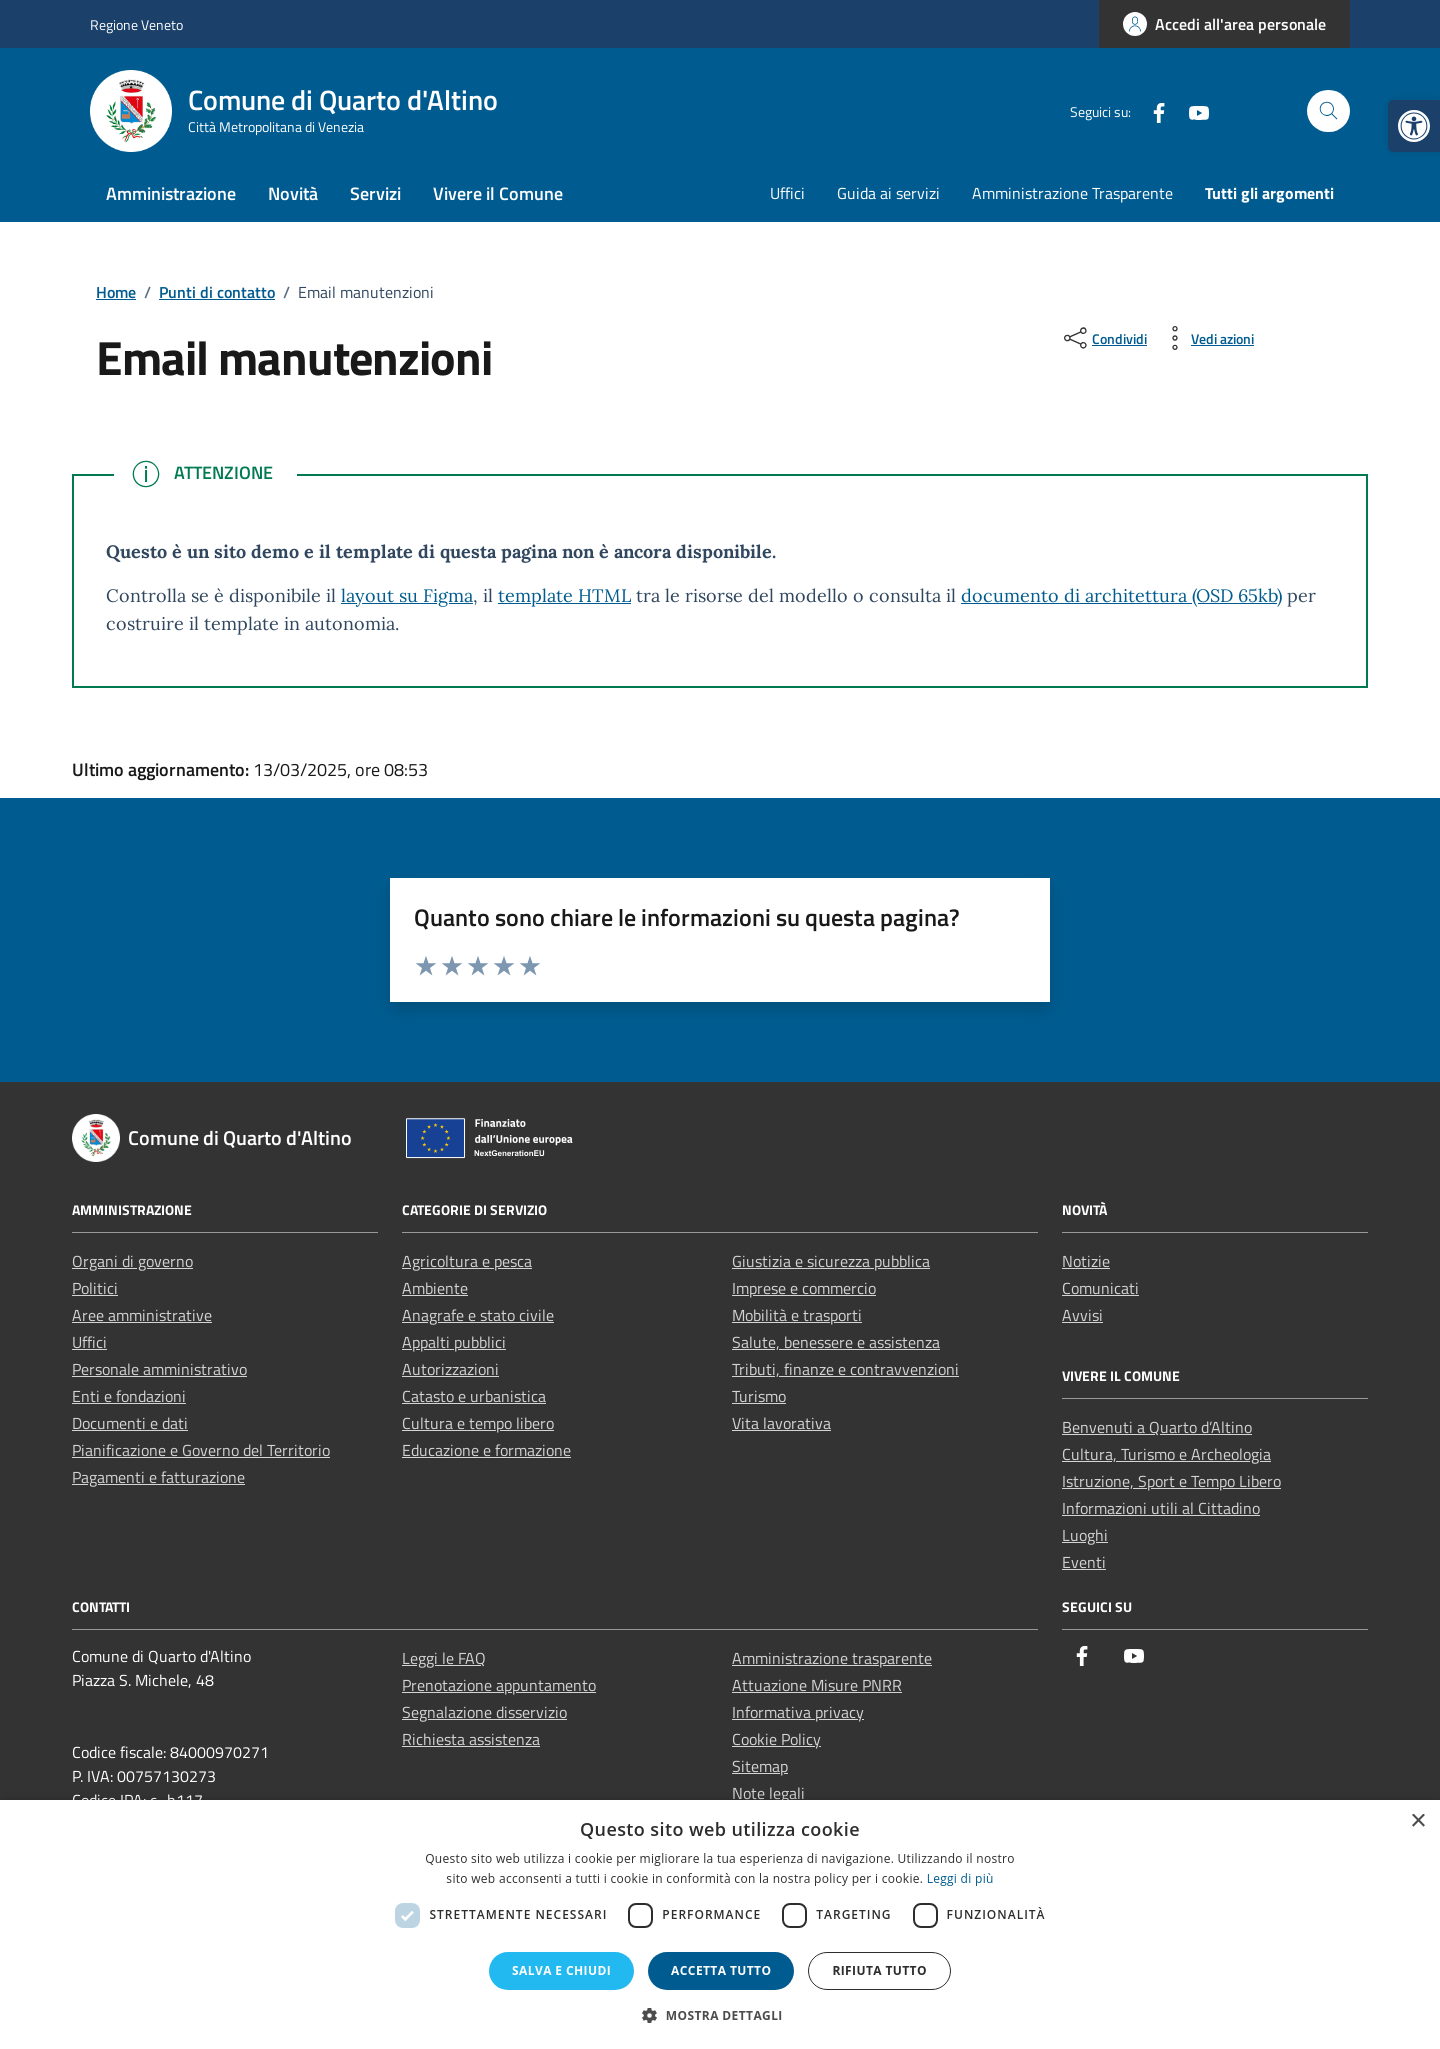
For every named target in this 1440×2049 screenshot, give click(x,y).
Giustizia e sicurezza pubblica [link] (831, 1261)
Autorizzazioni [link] (450, 1369)
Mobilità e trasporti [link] (797, 1315)
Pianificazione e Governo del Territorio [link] (201, 1450)
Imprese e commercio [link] (804, 1288)
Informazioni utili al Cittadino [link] (1161, 1508)
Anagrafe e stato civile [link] (478, 1315)
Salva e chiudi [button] (561, 1970)
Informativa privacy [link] (798, 1712)
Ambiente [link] (435, 1288)
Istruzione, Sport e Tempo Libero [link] (1171, 1481)
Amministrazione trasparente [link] (832, 1658)
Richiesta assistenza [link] (471, 1739)
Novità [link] (293, 193)
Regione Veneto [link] (136, 24)
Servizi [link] (375, 193)
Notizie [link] (1086, 1261)
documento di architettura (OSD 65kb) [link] (1121, 595)
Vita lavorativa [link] (781, 1423)
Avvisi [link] (1082, 1315)
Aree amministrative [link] (142, 1315)
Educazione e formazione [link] (486, 1450)
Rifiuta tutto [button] (879, 1970)
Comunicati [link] (1100, 1288)
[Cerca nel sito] (1328, 111)
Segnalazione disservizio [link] (484, 1712)
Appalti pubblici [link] (454, 1342)
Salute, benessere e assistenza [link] (836, 1342)
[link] (1414, 126)
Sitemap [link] (760, 1766)
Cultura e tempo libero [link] (478, 1423)
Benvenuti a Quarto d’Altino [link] (1157, 1427)
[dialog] (720, 1924)
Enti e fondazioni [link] (129, 1396)
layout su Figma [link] (407, 595)
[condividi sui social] (1103, 338)
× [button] (1417, 1821)
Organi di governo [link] (132, 1261)
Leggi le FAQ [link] (444, 1658)
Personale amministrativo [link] (159, 1369)
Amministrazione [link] (171, 193)
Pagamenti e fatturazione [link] (158, 1477)
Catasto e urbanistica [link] (474, 1396)
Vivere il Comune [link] (498, 193)
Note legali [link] (768, 1793)
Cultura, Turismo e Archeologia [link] (1166, 1454)
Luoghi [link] (1085, 1535)
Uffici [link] (787, 193)
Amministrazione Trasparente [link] (1072, 193)
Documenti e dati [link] (130, 1423)
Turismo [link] (759, 1396)
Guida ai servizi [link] (888, 193)
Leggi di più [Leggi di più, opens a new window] (960, 1878)
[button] (720, 2015)
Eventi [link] (1084, 1562)
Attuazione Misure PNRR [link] (817, 1685)
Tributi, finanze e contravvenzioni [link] (845, 1369)
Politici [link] (95, 1288)
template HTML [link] (564, 595)
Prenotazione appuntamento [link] (499, 1685)
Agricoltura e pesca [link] (467, 1261)
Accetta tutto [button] (721, 1970)
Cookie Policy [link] (776, 1739)
